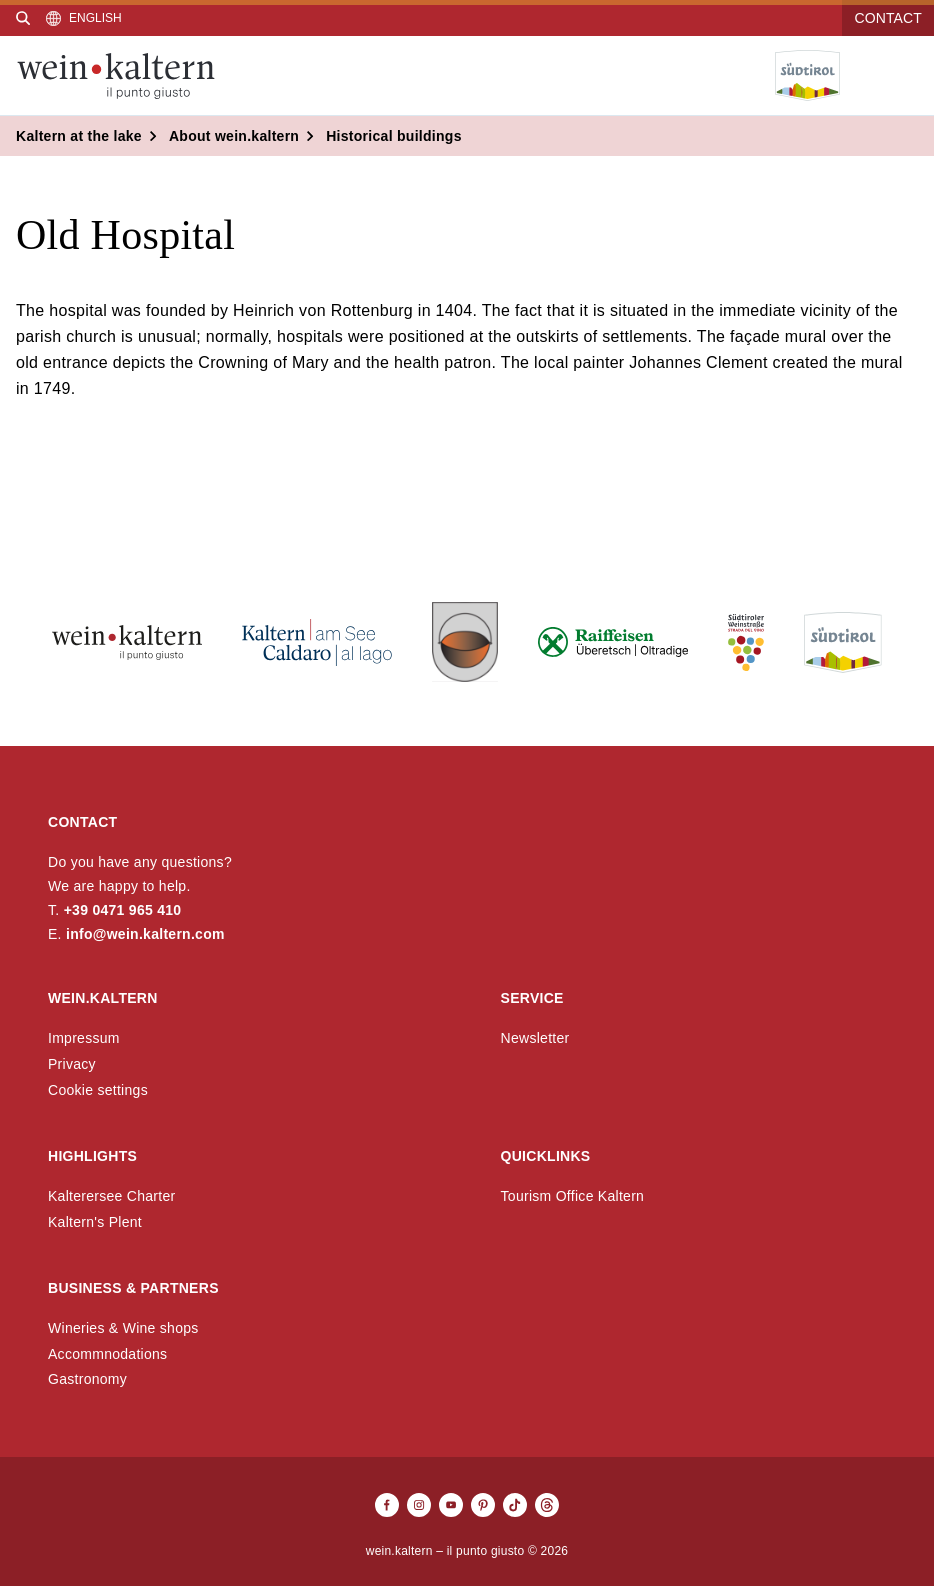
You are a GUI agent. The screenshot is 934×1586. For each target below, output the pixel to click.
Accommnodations (107, 1354)
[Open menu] (903, 76)
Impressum (84, 1038)
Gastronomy (87, 1379)
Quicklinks (546, 1156)
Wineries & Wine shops (123, 1328)
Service (532, 998)
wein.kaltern (103, 998)
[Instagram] (419, 1505)
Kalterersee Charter (112, 1196)
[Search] (23, 18)
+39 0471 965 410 (123, 910)
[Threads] (547, 1505)
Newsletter (535, 1038)
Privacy (72, 1064)
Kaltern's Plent (95, 1222)
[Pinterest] (483, 1505)
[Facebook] (387, 1505)
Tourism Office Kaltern (573, 1196)
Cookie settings (98, 1090)
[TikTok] (515, 1505)
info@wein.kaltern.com (145, 934)
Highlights (92, 1156)
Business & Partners (133, 1288)
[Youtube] (451, 1505)
